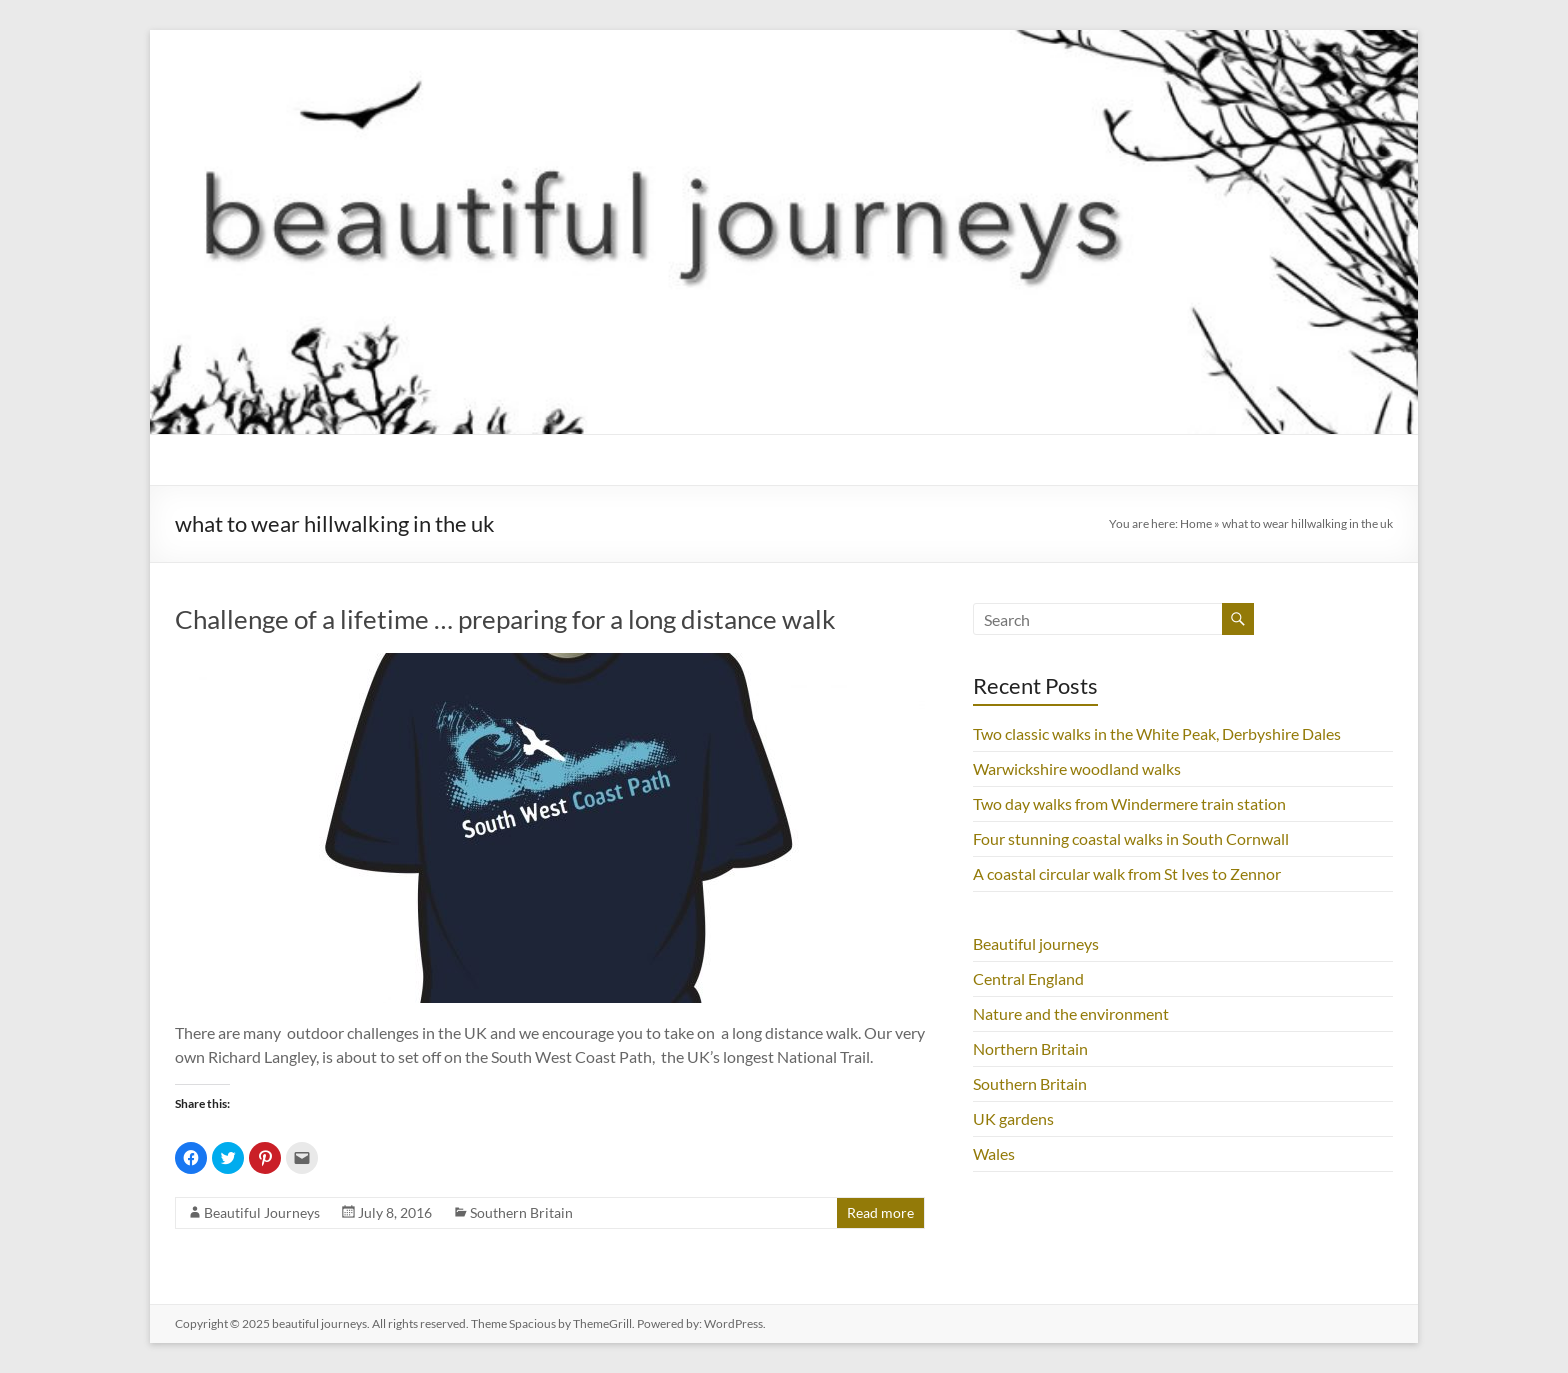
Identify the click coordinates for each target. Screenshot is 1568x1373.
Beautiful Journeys (262, 1212)
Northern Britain (1030, 1048)
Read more (880, 1212)
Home (1196, 523)
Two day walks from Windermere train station (1129, 803)
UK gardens (1013, 1118)
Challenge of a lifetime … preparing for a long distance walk (505, 619)
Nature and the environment (1071, 1013)
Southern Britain (521, 1212)
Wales (994, 1153)
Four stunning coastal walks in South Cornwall (1131, 838)
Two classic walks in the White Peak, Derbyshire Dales (1157, 733)
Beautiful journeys (1036, 943)
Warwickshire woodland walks (1077, 768)
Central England (1028, 978)
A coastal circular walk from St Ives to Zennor (1127, 873)
